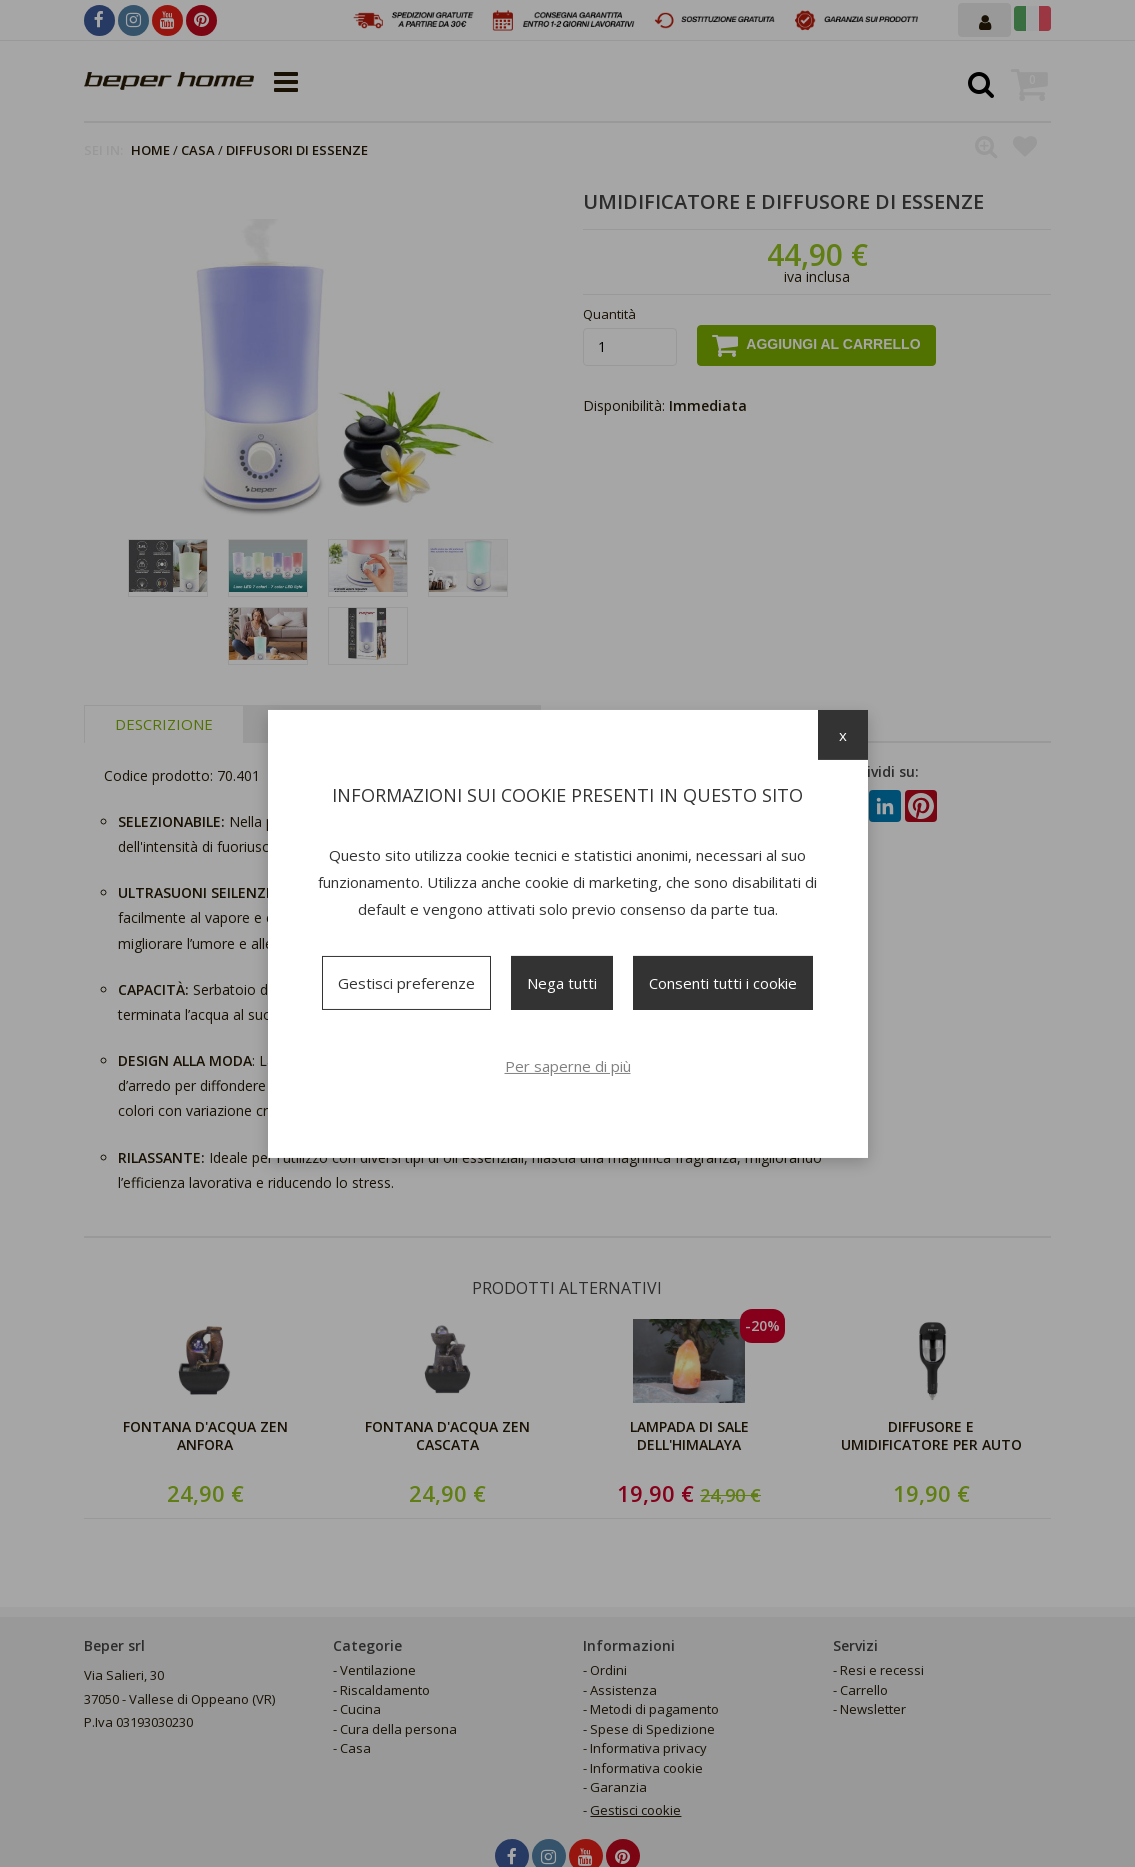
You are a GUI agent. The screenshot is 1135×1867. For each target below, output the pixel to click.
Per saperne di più (568, 1066)
